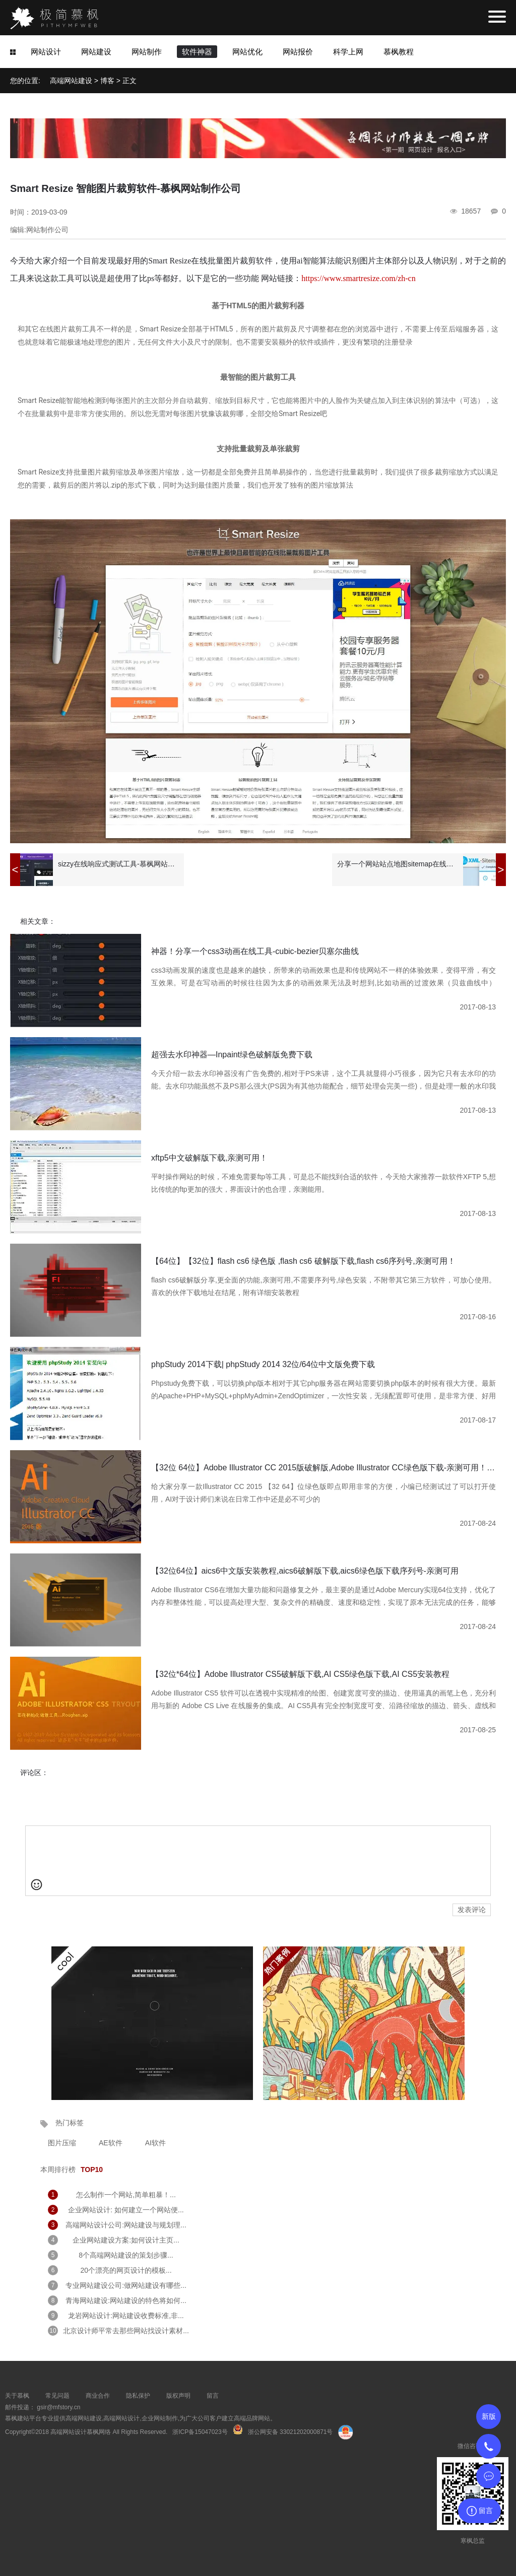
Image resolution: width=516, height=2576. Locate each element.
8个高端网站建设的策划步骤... (126, 2255)
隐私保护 (138, 2395)
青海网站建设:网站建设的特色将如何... (126, 2300)
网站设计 (46, 51)
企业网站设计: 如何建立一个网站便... (125, 2210)
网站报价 (298, 51)
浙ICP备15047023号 (199, 2431)
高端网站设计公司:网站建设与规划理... (126, 2225)
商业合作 (98, 2395)
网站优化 (247, 51)
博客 (107, 81)
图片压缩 (62, 2143)
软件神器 (197, 51)
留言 (213, 2395)
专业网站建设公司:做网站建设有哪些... (126, 2285)
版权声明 (178, 2395)
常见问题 (57, 2395)
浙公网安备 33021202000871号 (290, 2431)
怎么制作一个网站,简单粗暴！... (126, 2195)
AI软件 (155, 2143)
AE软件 (110, 2143)
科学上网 (348, 51)
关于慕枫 (17, 2395)
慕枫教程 (398, 51)
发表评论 (472, 1910)
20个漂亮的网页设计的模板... (125, 2270)
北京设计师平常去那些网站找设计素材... (126, 2331)
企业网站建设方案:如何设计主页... (126, 2240)
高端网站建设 (71, 81)
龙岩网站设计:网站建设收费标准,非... (125, 2316)
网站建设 (96, 51)
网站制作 (147, 51)
